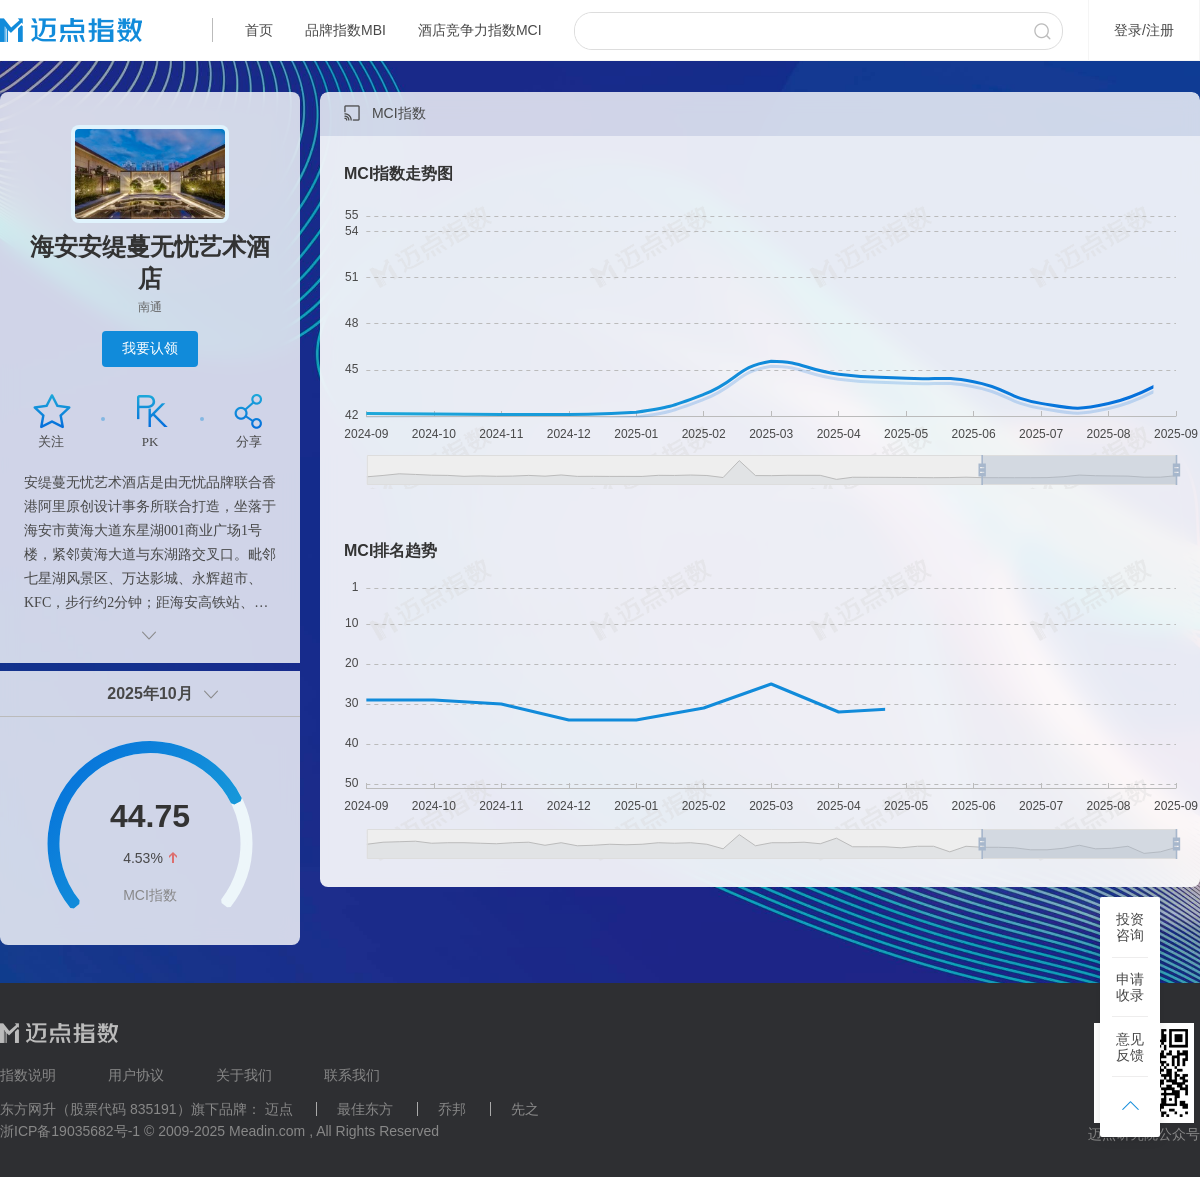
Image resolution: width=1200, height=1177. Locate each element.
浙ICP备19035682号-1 (70, 1131)
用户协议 (136, 1075)
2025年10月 (149, 693)
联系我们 (352, 1075)
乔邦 (452, 1109)
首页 (259, 30)
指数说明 (28, 1075)
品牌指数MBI (345, 30)
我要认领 (150, 348)
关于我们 (244, 1075)
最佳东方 (365, 1109)
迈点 (279, 1109)
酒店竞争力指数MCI (480, 30)
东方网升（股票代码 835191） (95, 1109)
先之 (525, 1109)
